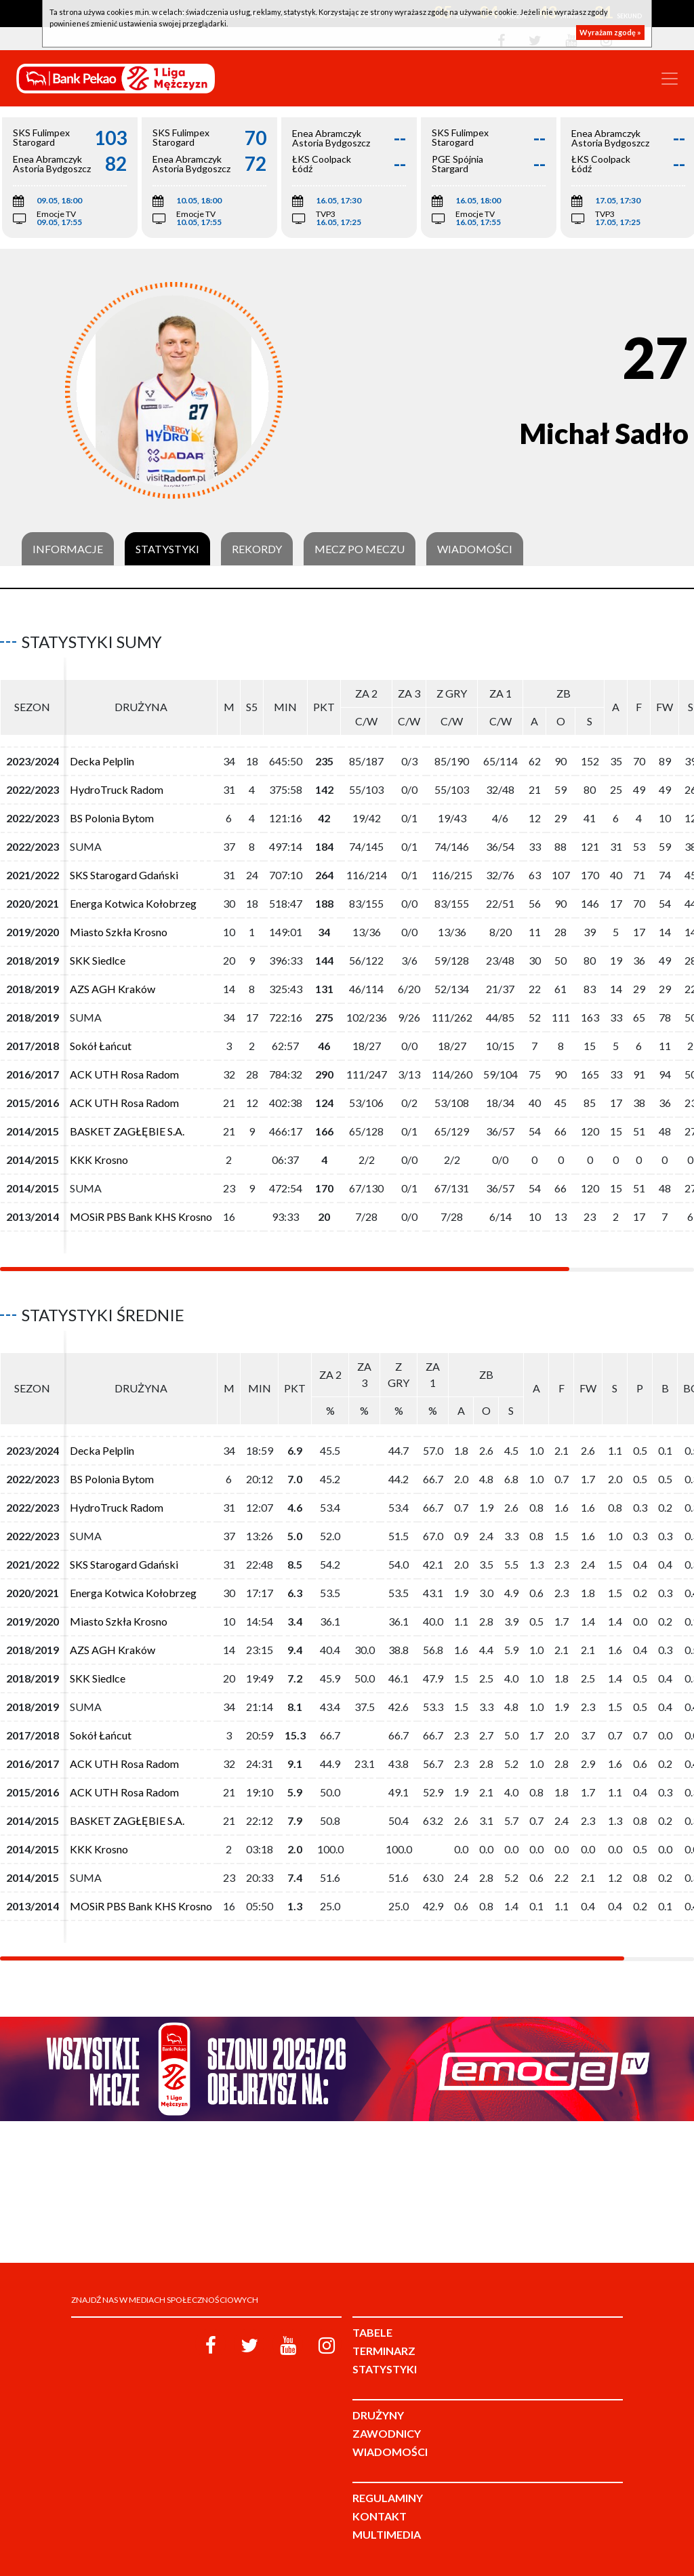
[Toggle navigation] (670, 78)
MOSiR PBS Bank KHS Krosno (141, 1216)
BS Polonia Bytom (112, 817)
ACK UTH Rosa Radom (124, 1074)
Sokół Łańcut (100, 1045)
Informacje (68, 549)
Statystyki (167, 549)
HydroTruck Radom (116, 789)
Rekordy (257, 549)
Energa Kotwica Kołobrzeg (133, 903)
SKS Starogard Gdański (124, 874)
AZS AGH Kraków (112, 988)
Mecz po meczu (359, 549)
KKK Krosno (99, 1159)
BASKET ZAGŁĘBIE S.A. (127, 1131)
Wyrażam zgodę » (610, 32)
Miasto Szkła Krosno (118, 931)
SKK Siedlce (97, 960)
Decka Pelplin (102, 760)
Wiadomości (474, 549)
